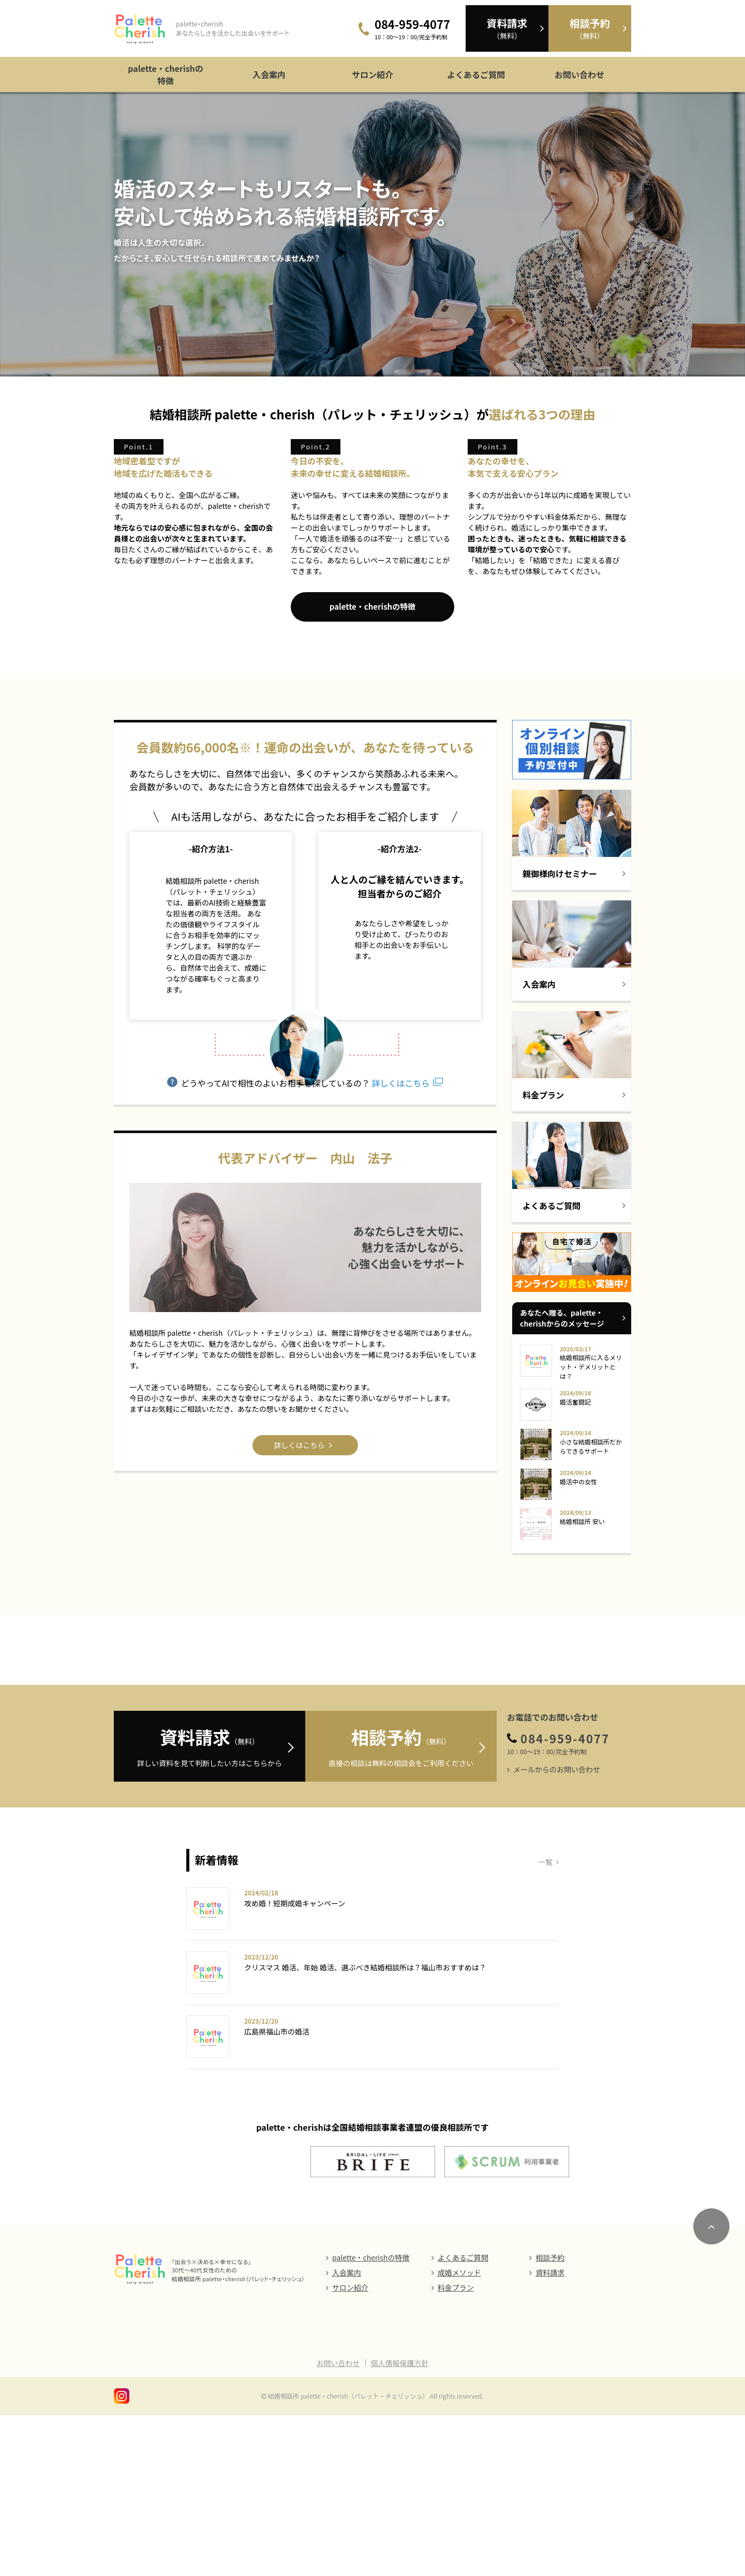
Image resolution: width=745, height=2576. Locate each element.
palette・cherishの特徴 (165, 74)
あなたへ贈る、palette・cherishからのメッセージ (562, 1411)
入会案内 (269, 74)
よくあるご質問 (476, 74)
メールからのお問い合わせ (556, 1930)
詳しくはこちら (400, 1336)
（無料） (507, 28)
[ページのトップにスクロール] (711, 2387)
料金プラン (456, 2448)
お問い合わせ (579, 74)
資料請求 (549, 2433)
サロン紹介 (372, 74)
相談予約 (549, 2418)
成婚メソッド (459, 2433)
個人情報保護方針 (400, 2523)
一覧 (545, 2022)
